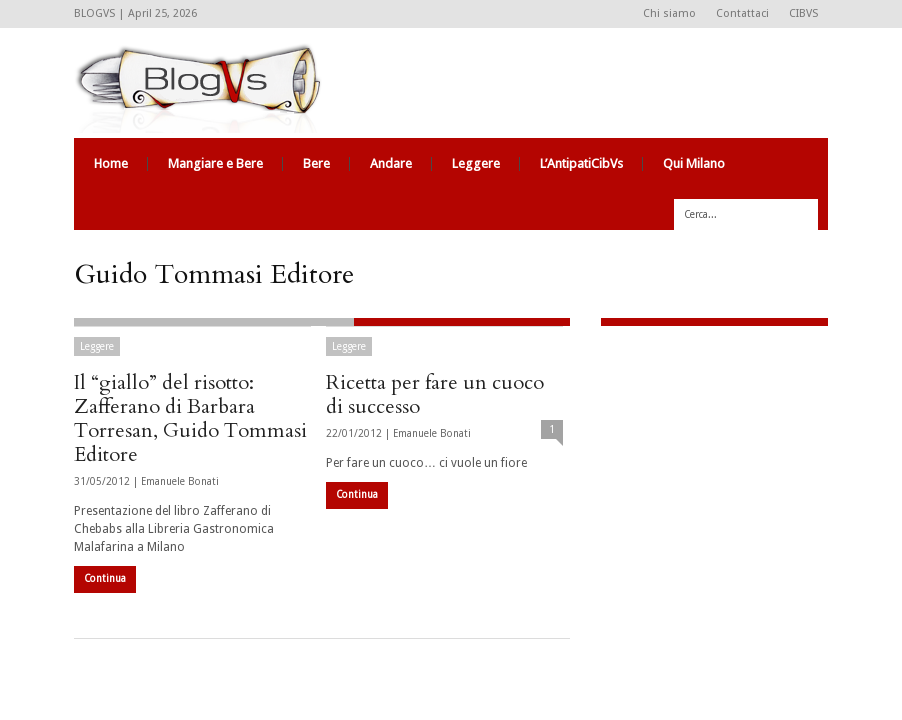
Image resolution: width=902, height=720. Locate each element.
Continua (105, 578)
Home (111, 163)
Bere (316, 163)
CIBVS (803, 13)
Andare (391, 163)
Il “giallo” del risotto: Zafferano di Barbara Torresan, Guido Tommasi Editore (190, 418)
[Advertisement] (726, 476)
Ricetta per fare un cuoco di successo (435, 394)
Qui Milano (694, 163)
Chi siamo (669, 13)
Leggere (476, 163)
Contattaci (742, 13)
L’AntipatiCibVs (581, 163)
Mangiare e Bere (215, 163)
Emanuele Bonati (180, 481)
